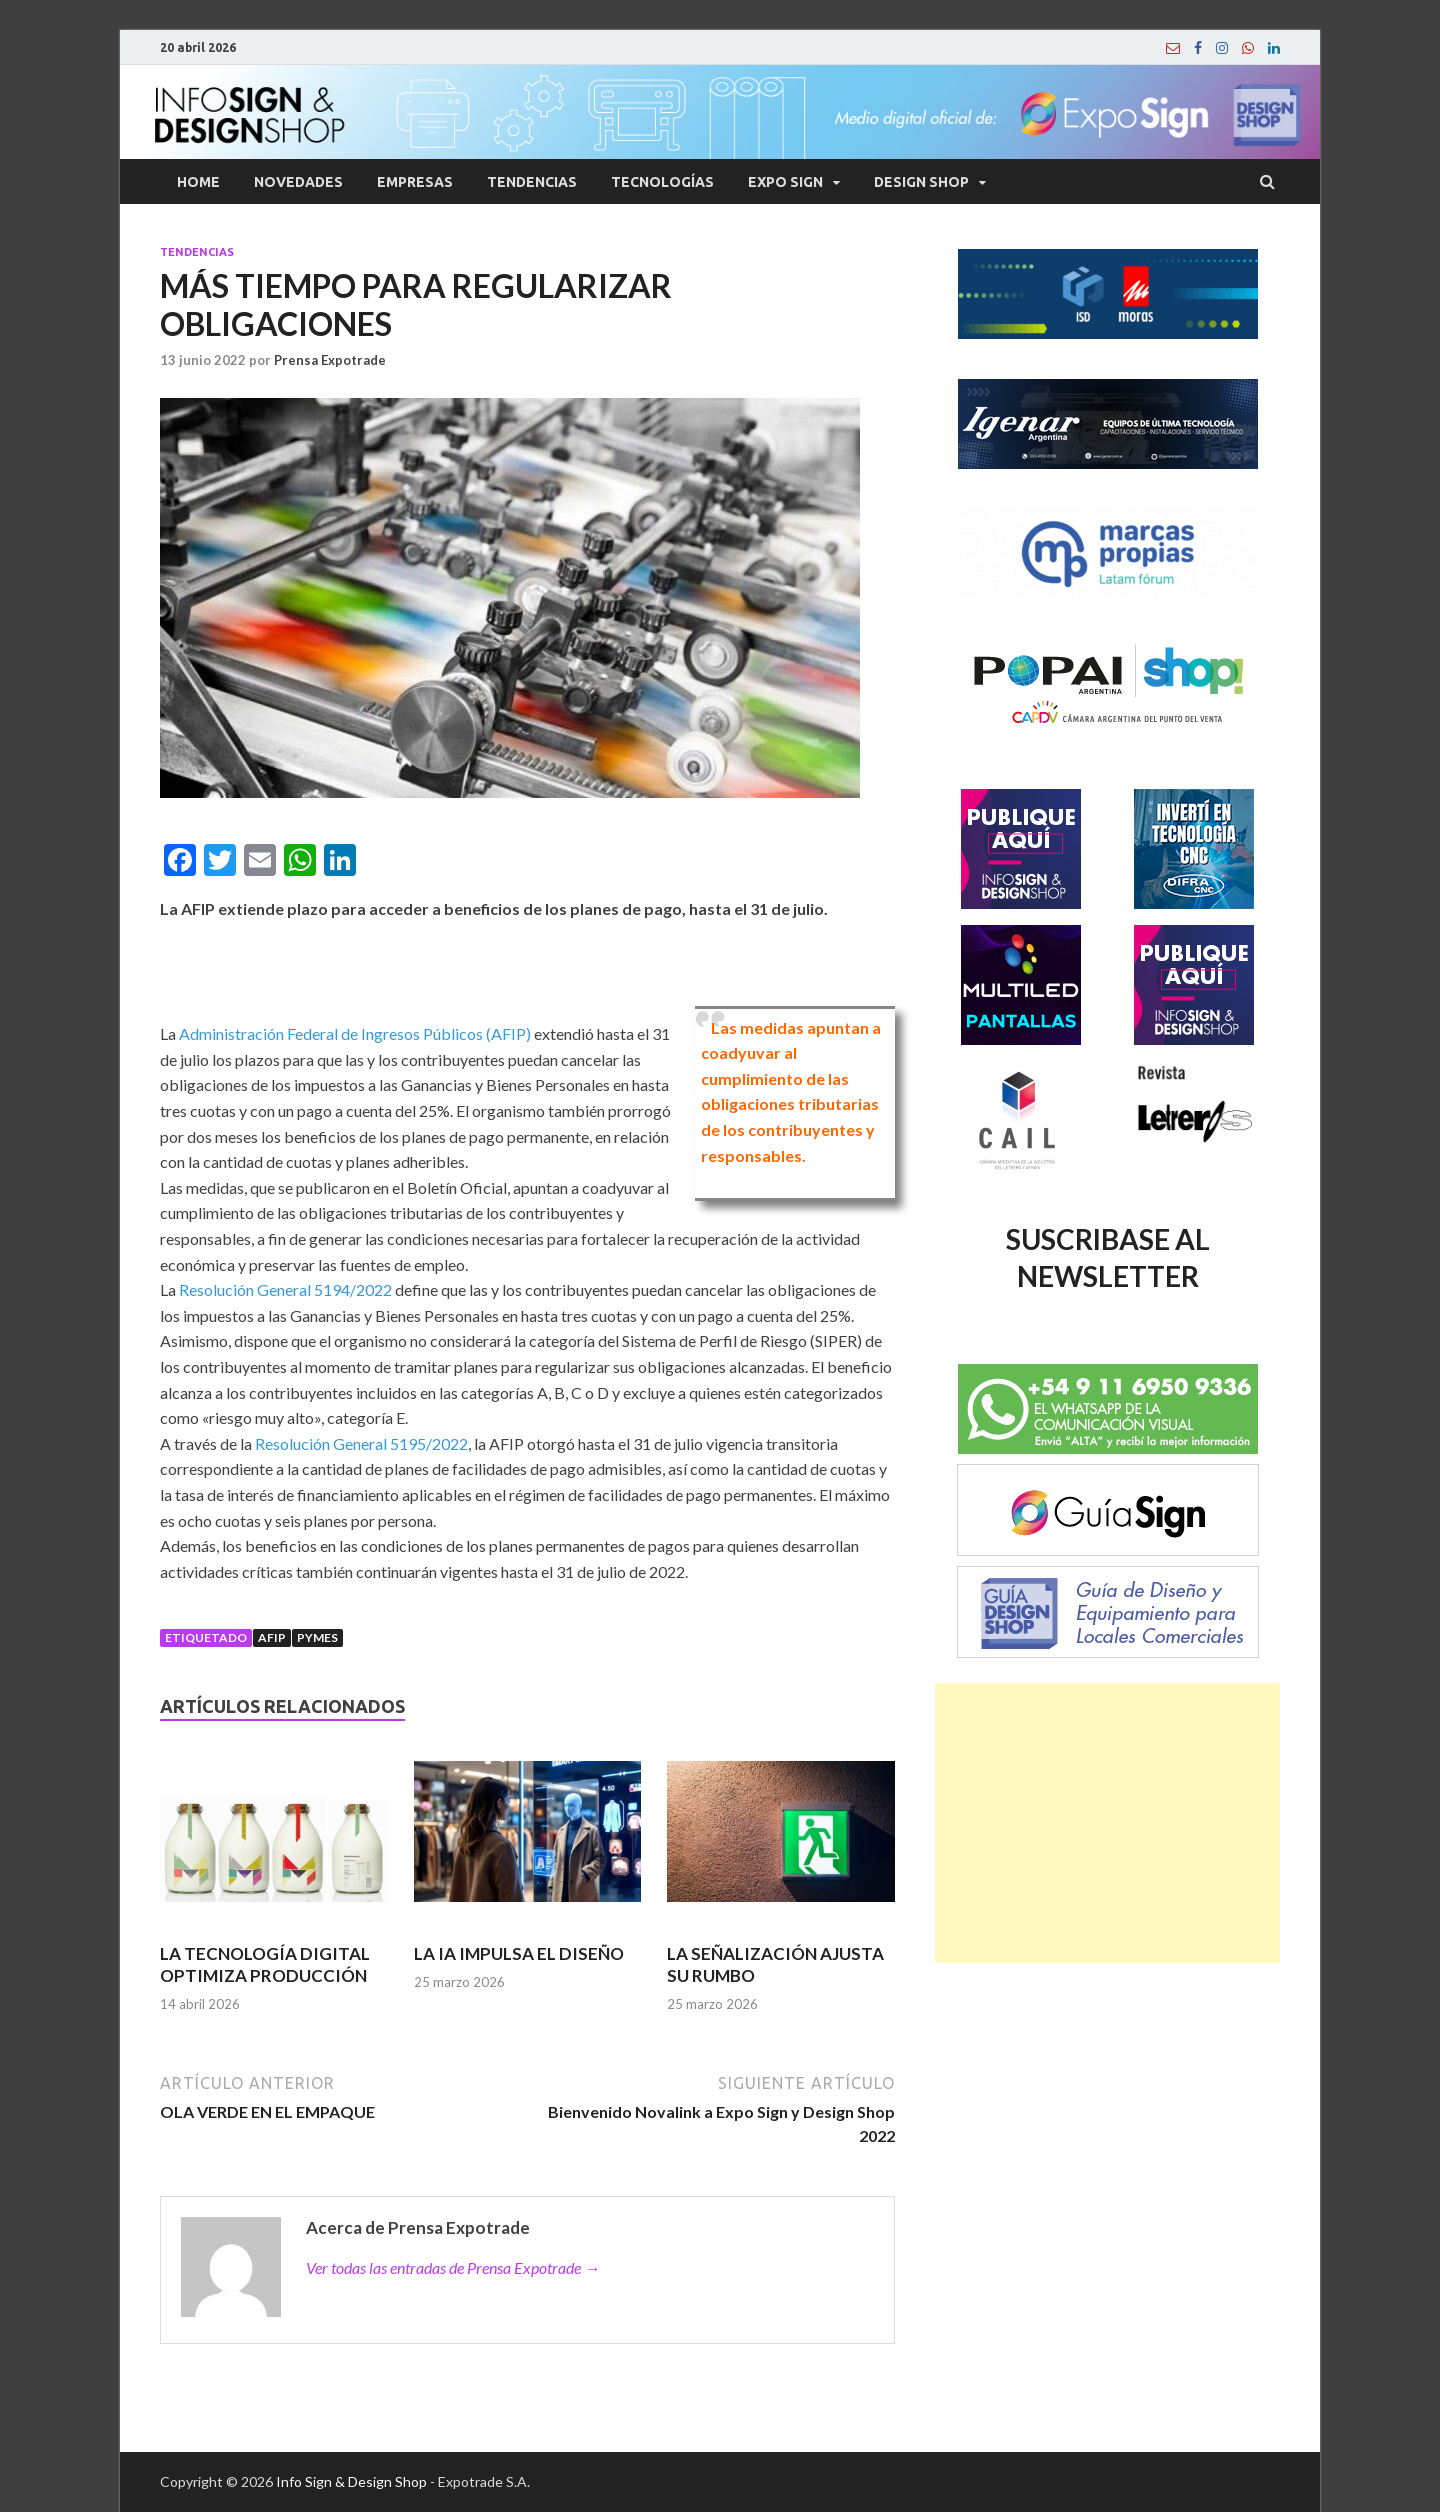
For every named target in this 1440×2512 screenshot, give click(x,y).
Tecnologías (662, 182)
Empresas (415, 182)
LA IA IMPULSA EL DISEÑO (519, 1953)
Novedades (298, 182)
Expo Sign (785, 182)
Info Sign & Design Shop (351, 2481)
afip (272, 1637)
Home (198, 182)
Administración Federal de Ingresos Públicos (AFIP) (355, 1033)
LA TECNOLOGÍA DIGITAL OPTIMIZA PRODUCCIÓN (265, 1964)
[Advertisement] (1107, 1823)
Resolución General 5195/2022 (361, 1443)
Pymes (317, 1637)
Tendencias (532, 182)
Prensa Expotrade (330, 360)
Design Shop (921, 182)
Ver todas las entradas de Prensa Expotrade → (453, 2267)
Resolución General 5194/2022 (285, 1289)
